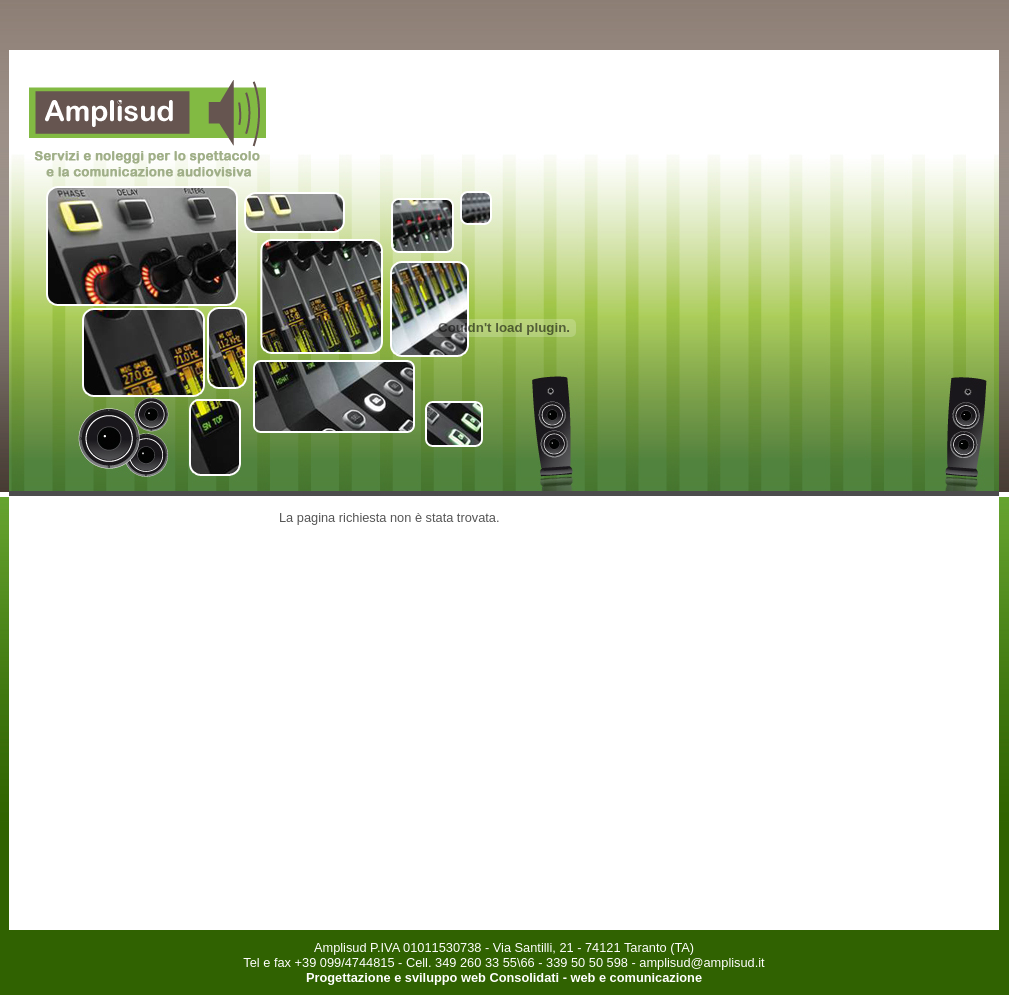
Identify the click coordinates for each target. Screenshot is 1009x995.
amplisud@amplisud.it (701, 962)
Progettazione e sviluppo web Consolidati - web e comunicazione (504, 977)
